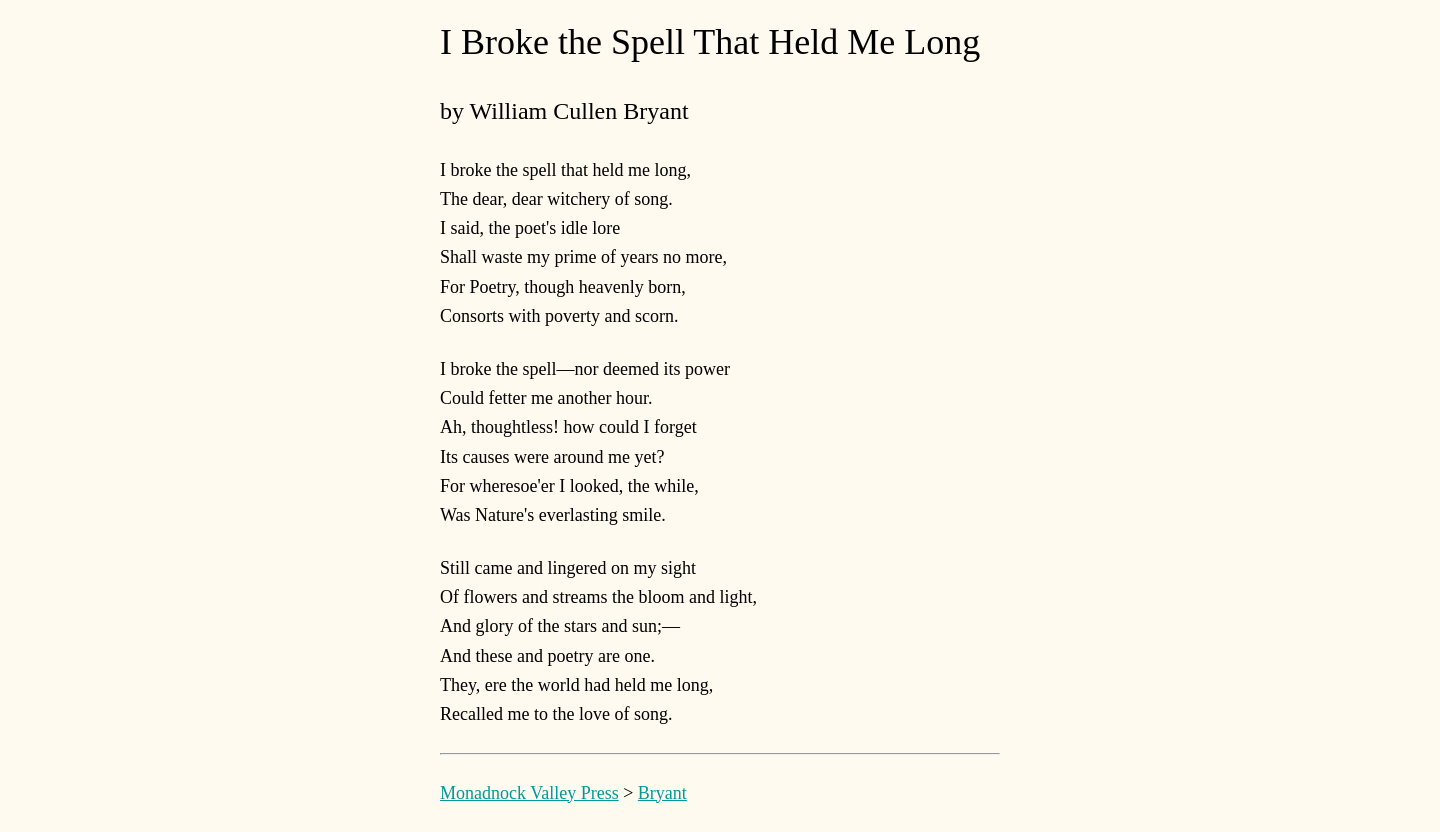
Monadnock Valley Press (529, 793)
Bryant (662, 793)
